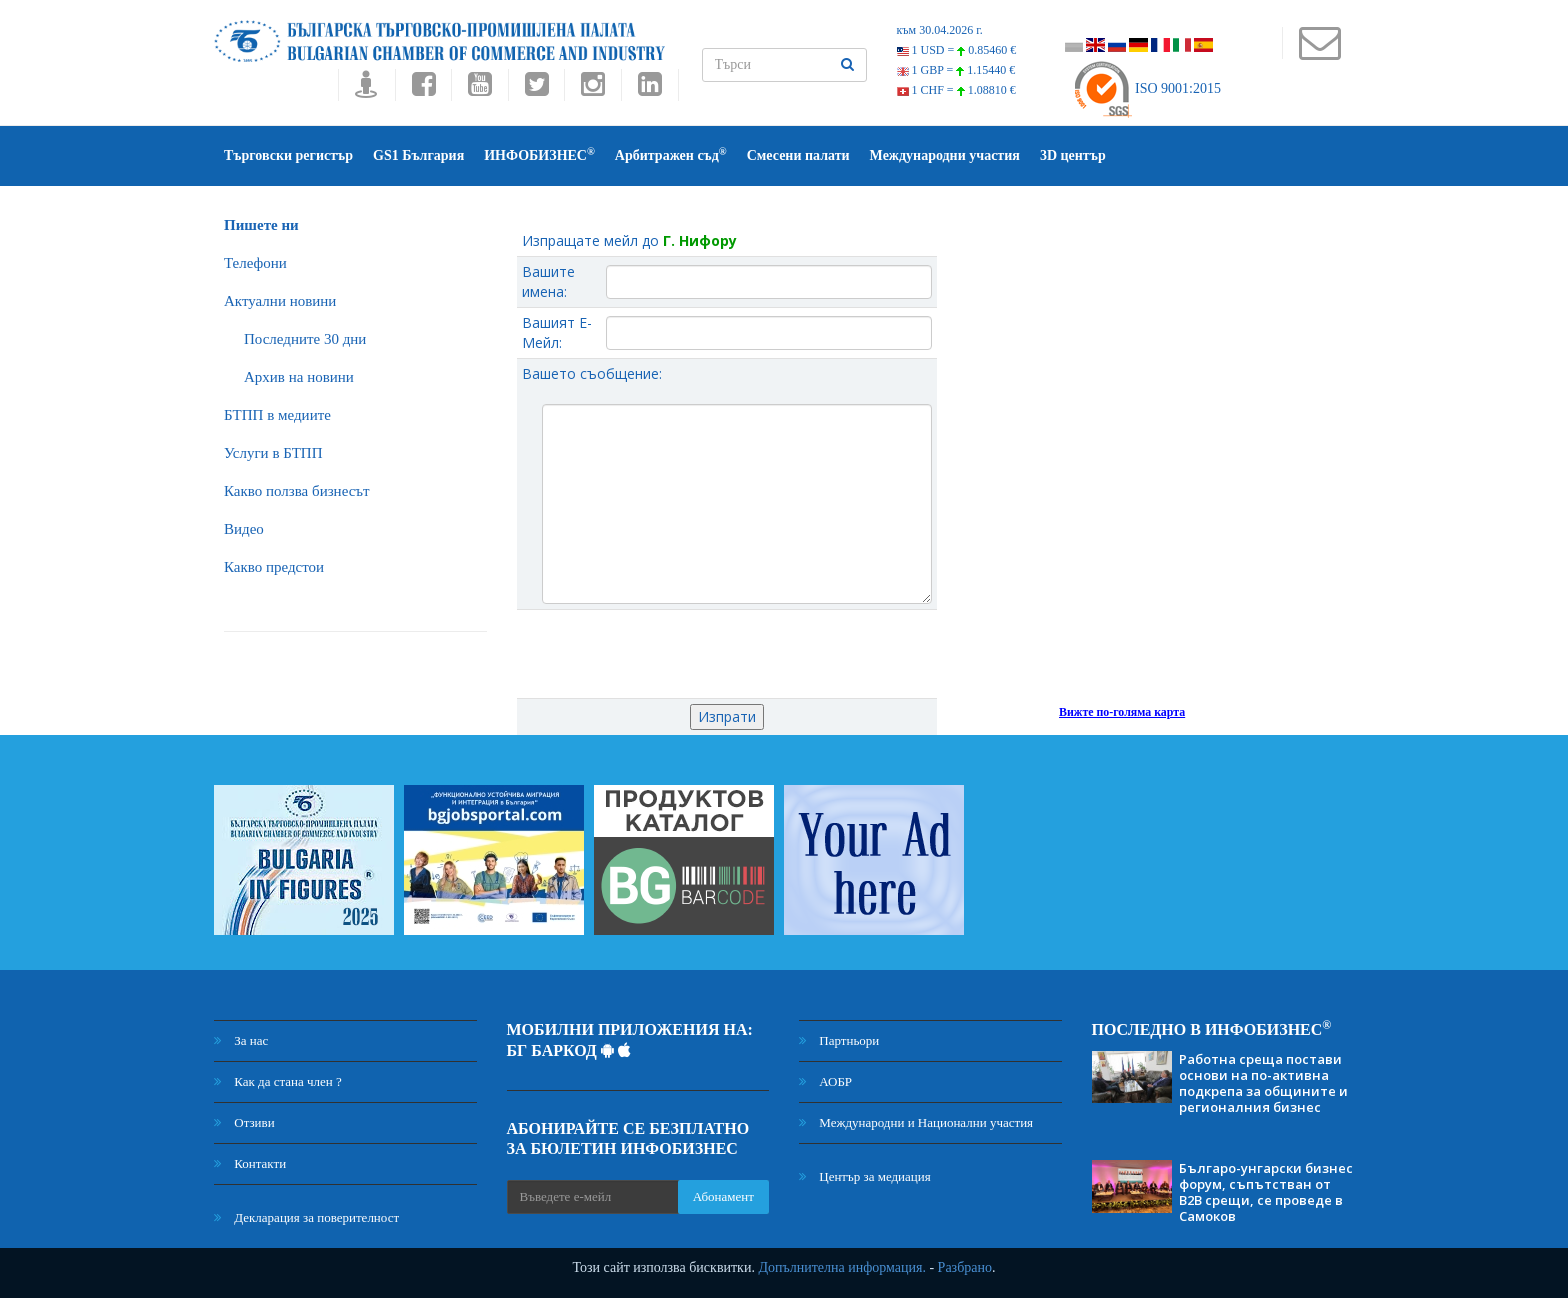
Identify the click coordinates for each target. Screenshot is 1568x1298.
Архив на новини (299, 377)
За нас (241, 1040)
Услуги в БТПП (273, 453)
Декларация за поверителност (306, 1217)
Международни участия (945, 155)
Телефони (255, 263)
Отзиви (244, 1122)
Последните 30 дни (305, 339)
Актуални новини (280, 301)
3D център (1073, 155)
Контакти (250, 1163)
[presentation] (727, 654)
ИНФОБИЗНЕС (539, 154)
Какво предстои (274, 567)
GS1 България (418, 155)
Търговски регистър (288, 155)
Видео (244, 529)
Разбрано (965, 1267)
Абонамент (723, 1196)
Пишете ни (261, 225)
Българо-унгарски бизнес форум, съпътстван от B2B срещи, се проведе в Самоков (1266, 1192)
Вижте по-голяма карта (1122, 712)
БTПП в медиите (277, 415)
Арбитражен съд (671, 154)
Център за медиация (865, 1176)
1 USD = (957, 50)
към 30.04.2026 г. (940, 30)
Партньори (839, 1040)
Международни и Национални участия (916, 1122)
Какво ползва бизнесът (297, 491)
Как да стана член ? (278, 1081)
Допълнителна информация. (842, 1267)
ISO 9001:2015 (1146, 88)
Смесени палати (798, 155)
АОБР (825, 1081)
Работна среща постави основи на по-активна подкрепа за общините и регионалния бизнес (1263, 1083)
